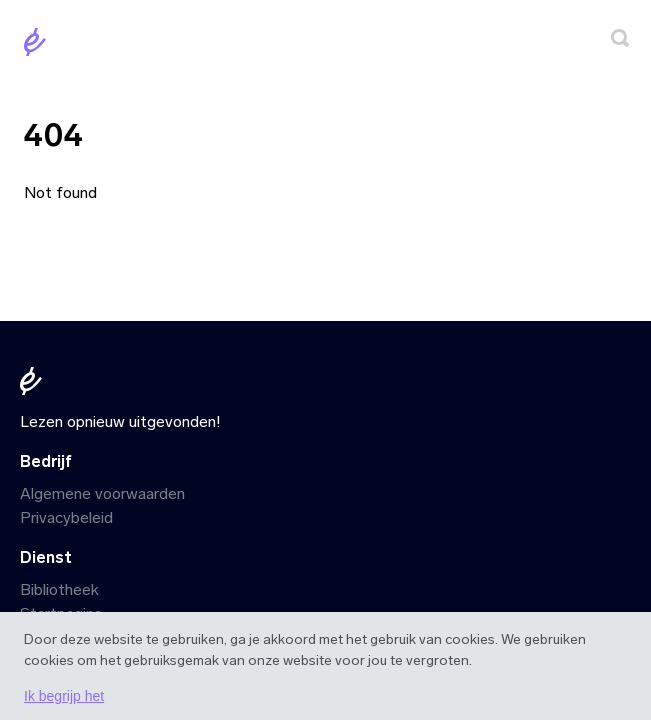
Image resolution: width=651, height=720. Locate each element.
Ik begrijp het (64, 696)
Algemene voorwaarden (102, 493)
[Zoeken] (620, 41)
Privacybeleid (66, 517)
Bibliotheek (59, 589)
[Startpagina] (39, 45)
